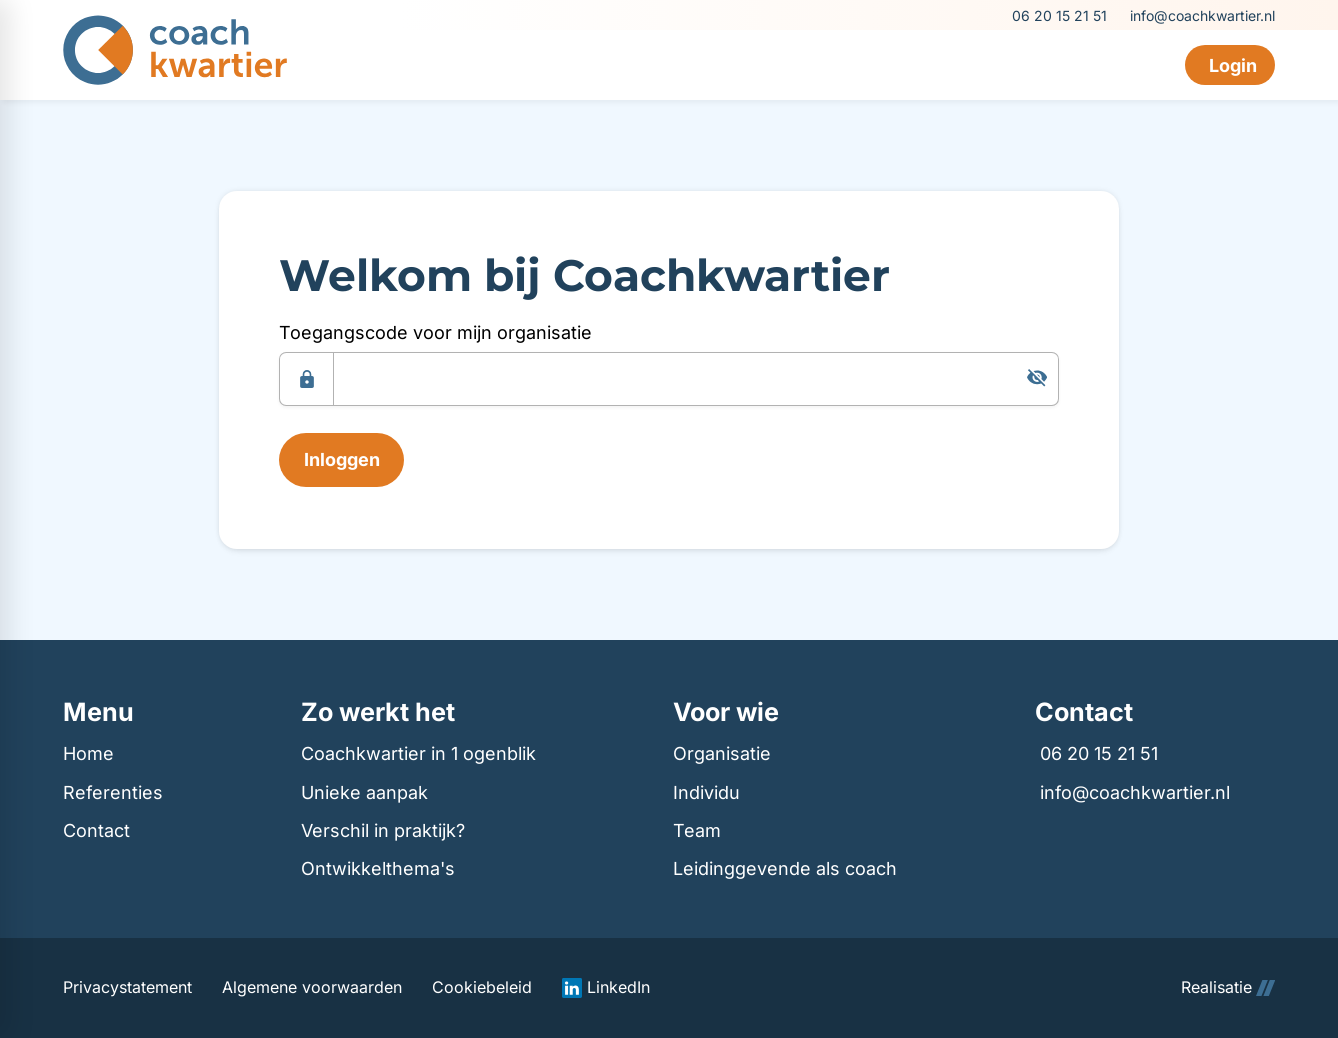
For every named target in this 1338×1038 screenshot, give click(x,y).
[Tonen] (1037, 378)
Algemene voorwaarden (312, 987)
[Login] (1230, 65)
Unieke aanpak (364, 792)
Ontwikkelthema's (378, 868)
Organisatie (722, 753)
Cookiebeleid (482, 987)
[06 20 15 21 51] (1058, 15)
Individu (706, 792)
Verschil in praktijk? (383, 830)
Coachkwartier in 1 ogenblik (418, 753)
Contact (96, 830)
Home (88, 753)
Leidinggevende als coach (785, 868)
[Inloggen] (341, 460)
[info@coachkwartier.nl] (1201, 15)
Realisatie (1228, 987)
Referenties (113, 792)
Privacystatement (127, 987)
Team (697, 830)
